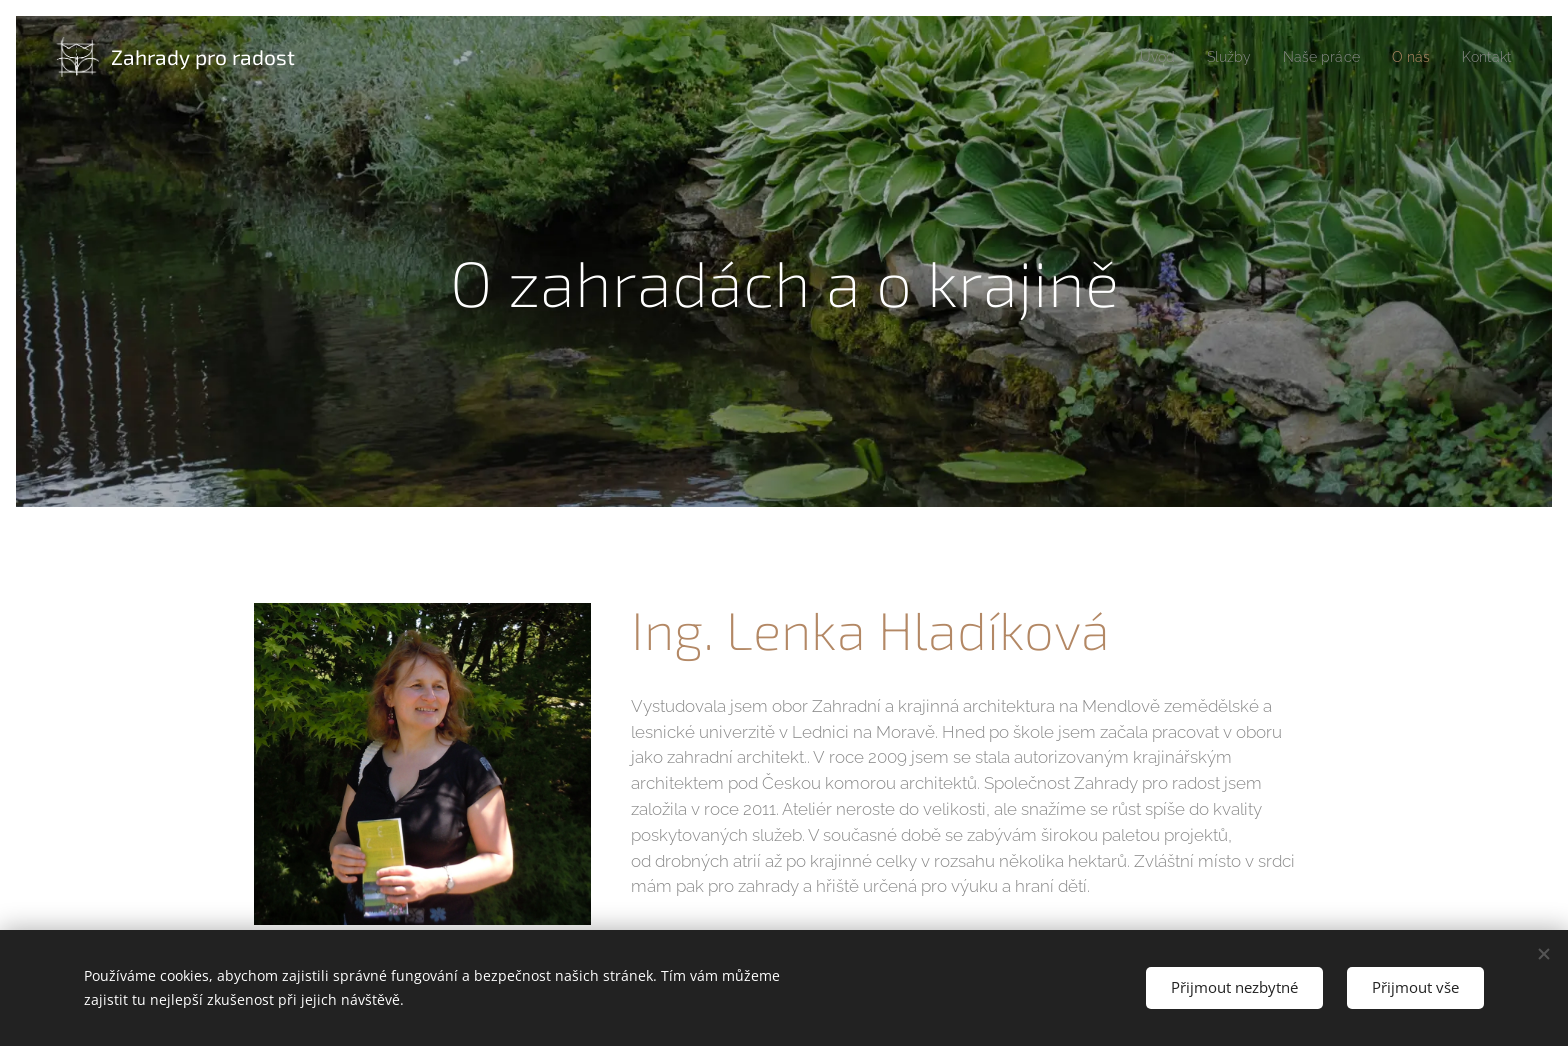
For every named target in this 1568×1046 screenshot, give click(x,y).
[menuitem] (1138, 57)
